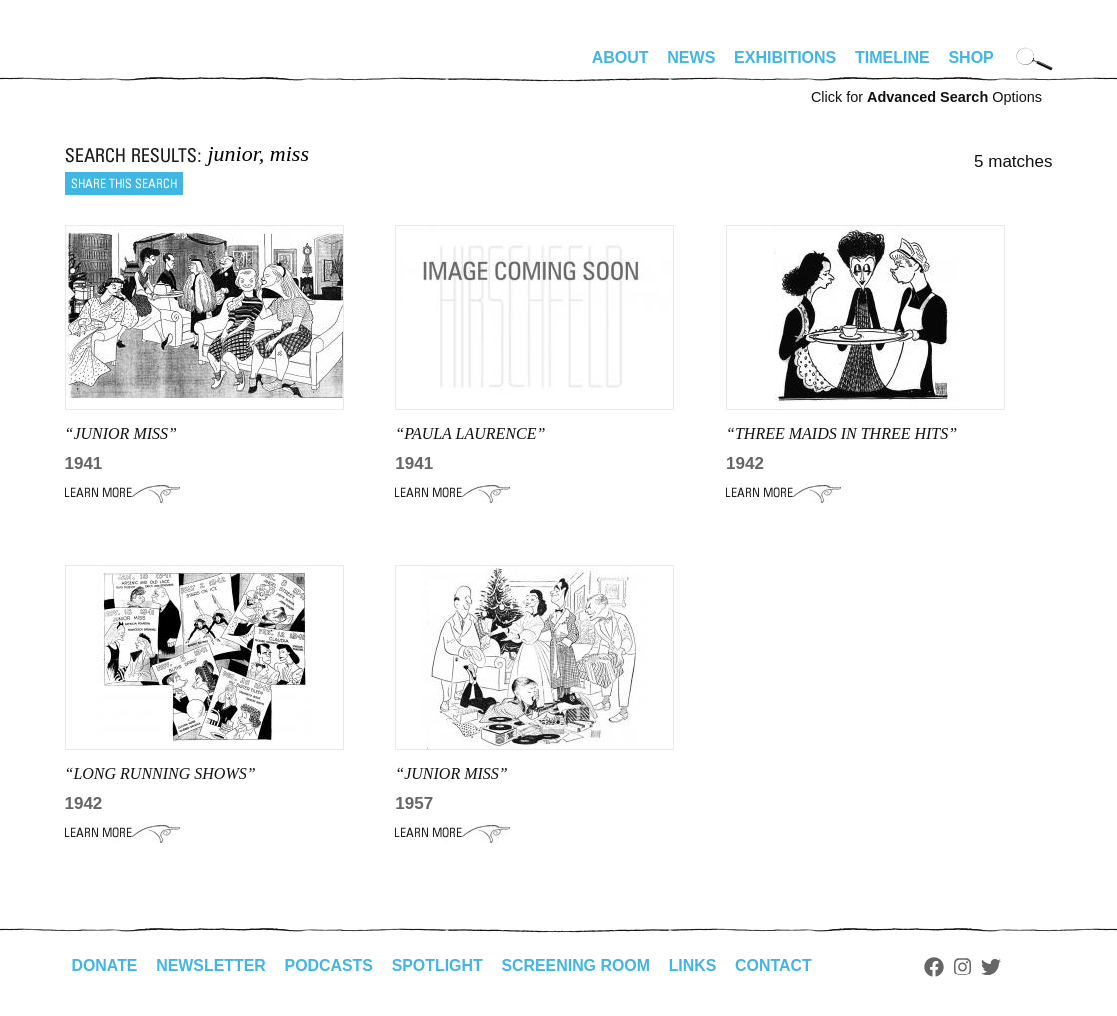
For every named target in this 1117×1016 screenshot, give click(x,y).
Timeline (892, 57)
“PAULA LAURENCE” (470, 433)
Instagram (966, 967)
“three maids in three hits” (841, 433)
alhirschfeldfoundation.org (125, 66)
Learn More (122, 493)
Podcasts (330, 965)
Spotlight (439, 965)
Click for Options (926, 97)
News (691, 57)
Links (696, 965)
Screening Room (578, 965)
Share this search (124, 183)
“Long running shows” (160, 773)
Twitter (994, 967)
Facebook (938, 967)
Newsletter (212, 965)
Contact (776, 965)
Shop (970, 57)
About (620, 57)
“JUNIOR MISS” (121, 433)
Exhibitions (785, 57)
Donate (105, 965)
